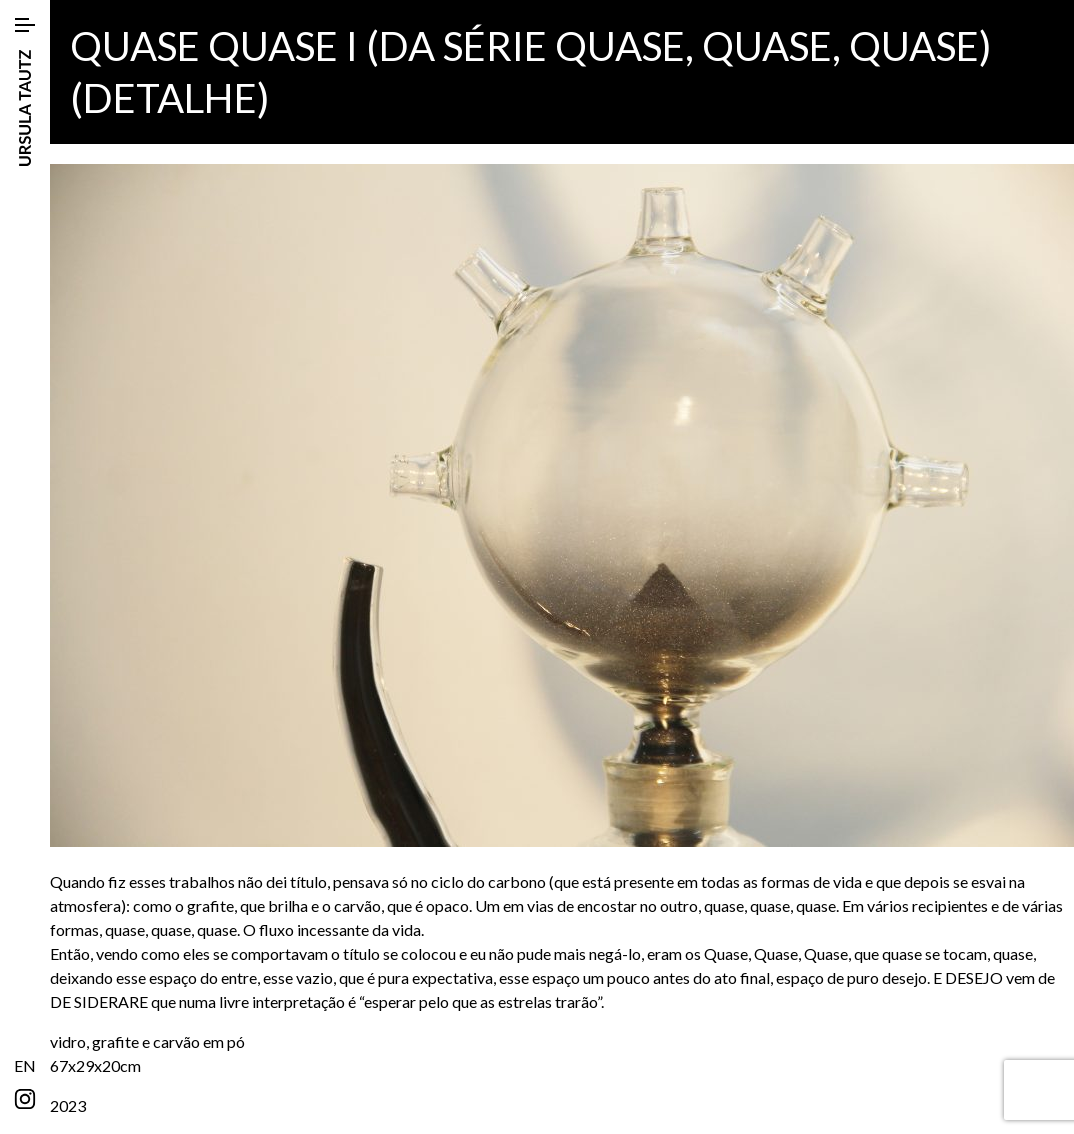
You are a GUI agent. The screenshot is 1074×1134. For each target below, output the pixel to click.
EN (25, 1066)
